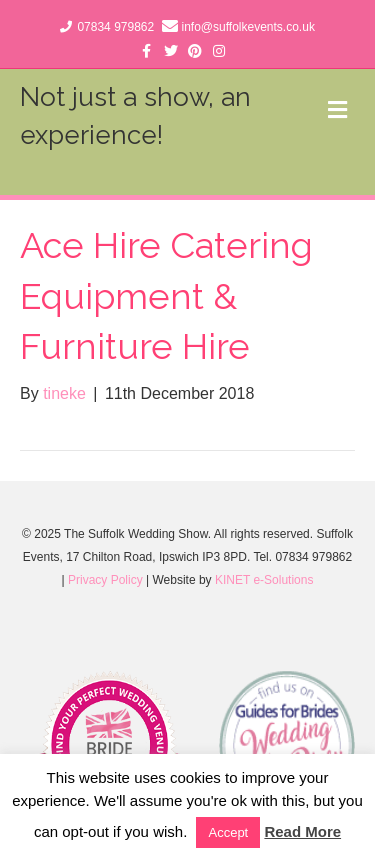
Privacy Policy (105, 580)
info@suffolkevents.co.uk (248, 27)
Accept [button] (228, 832)
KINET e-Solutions (264, 580)
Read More (302, 831)
